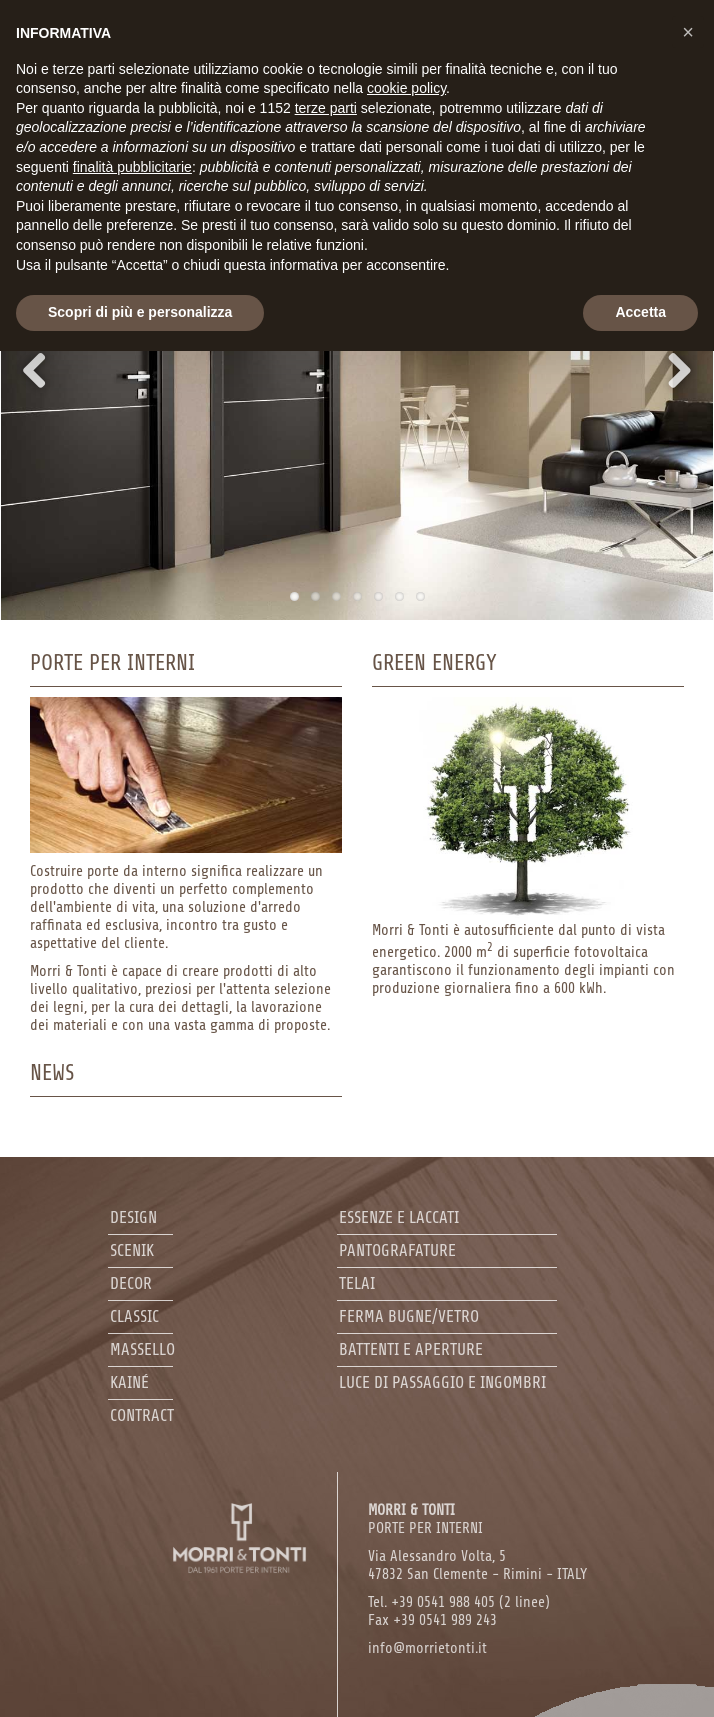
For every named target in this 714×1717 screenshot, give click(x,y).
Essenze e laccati (399, 1217)
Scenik (132, 1250)
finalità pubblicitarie (132, 167)
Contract (142, 1415)
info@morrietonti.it (427, 1648)
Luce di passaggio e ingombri (442, 1382)
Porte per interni (112, 663)
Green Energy (434, 663)
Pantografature (397, 1250)
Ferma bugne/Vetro (409, 1316)
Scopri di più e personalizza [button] (140, 312)
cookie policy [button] (406, 88)
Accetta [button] (640, 312)
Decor (131, 1283)
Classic (134, 1316)
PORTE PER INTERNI (425, 1519)
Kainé (129, 1382)
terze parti (326, 108)
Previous (50, 370)
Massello (142, 1349)
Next (664, 370)
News (52, 1073)
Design (133, 1217)
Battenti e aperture (411, 1349)
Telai (357, 1283)
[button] (688, 32)
